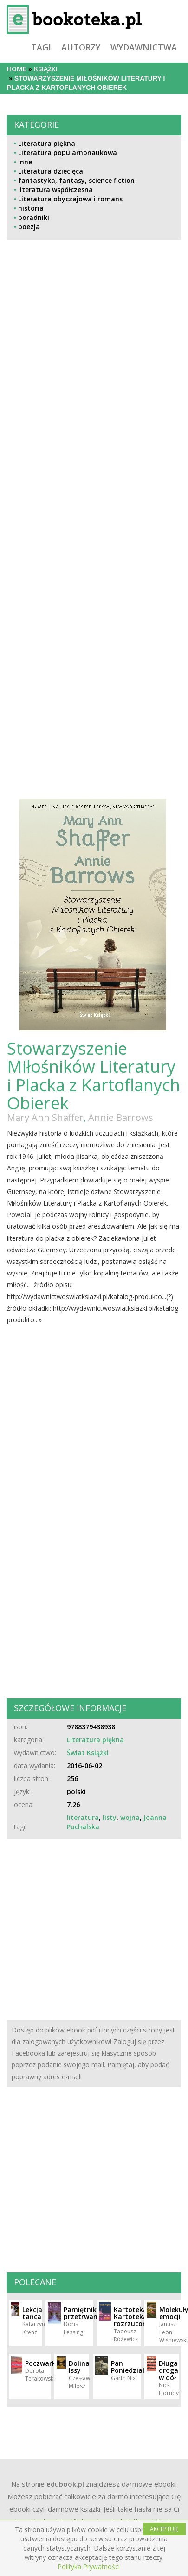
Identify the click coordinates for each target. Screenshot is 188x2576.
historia (31, 208)
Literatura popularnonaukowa (67, 152)
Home (16, 68)
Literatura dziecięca (50, 171)
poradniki (33, 217)
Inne (25, 161)
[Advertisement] (63, 432)
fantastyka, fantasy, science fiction (76, 180)
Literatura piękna (46, 143)
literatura (83, 1817)
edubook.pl (65, 2483)
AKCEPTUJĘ (164, 2529)
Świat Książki (88, 1752)
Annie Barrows (120, 1117)
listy (110, 1817)
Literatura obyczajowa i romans (70, 198)
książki (46, 68)
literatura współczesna (55, 189)
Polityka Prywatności (89, 2566)
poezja (29, 226)
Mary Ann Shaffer (45, 1117)
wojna (130, 1817)
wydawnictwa (143, 47)
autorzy (80, 47)
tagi (41, 47)
